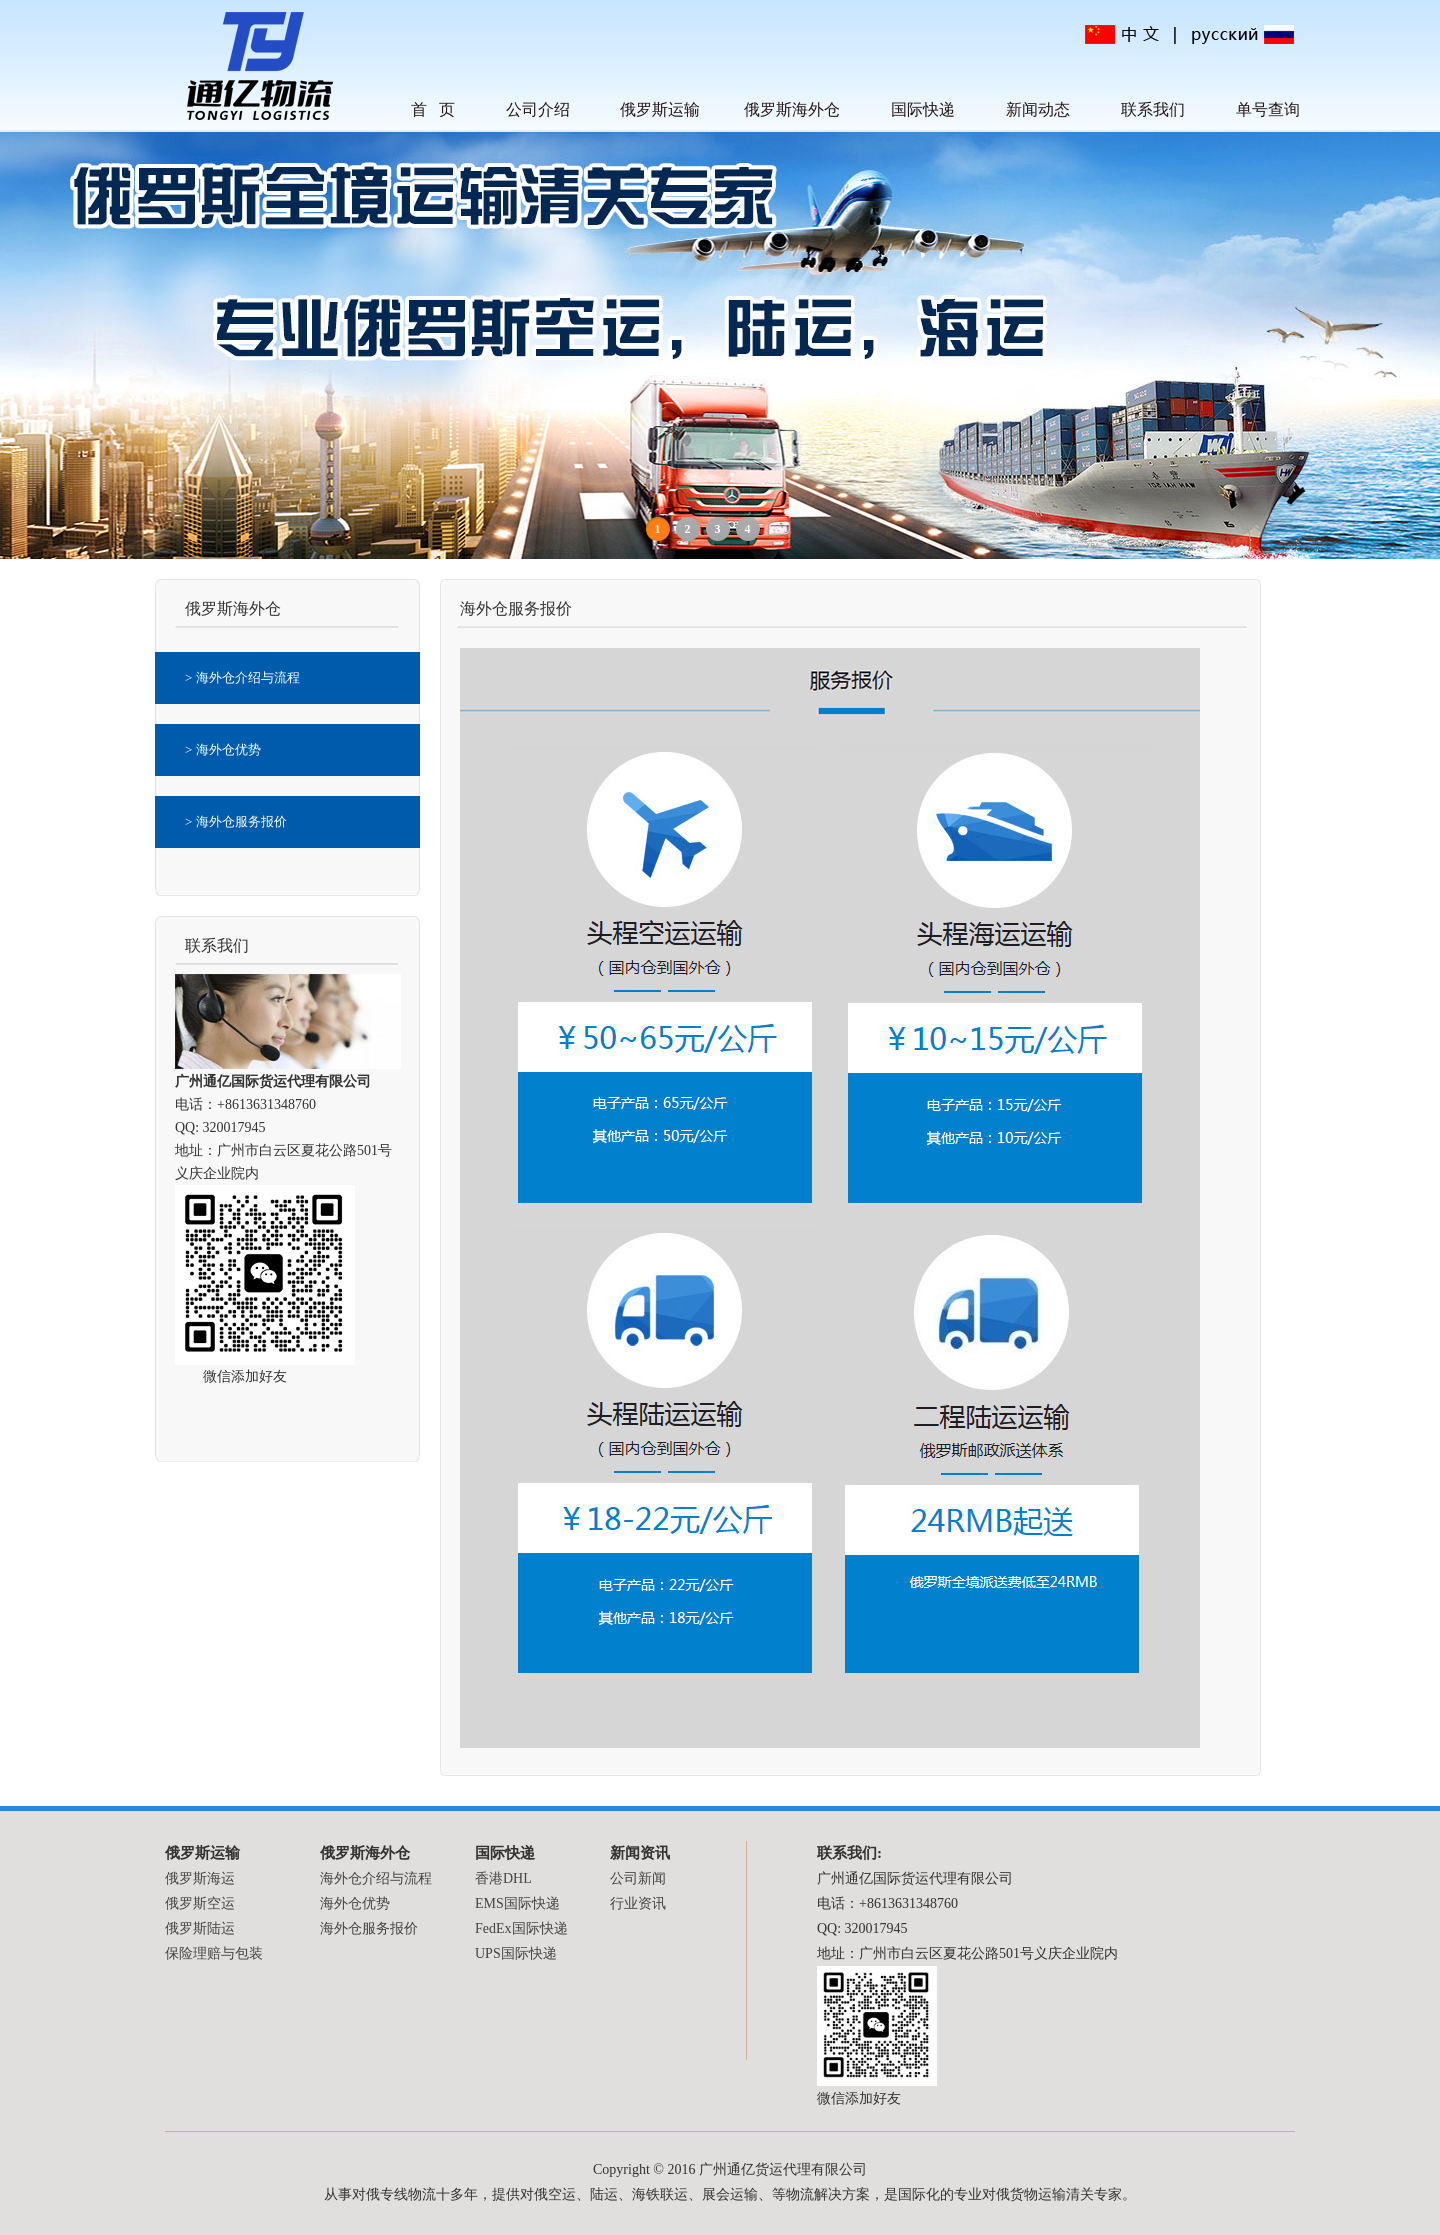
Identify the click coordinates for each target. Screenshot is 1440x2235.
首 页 (433, 109)
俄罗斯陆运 (200, 1928)
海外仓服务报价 (369, 1928)
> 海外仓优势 (223, 749)
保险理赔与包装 (214, 1953)
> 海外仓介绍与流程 (242, 677)
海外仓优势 (355, 1903)
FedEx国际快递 (521, 1928)
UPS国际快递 (516, 1953)
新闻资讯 (640, 1853)
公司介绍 (538, 109)
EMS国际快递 (517, 1903)
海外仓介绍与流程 (376, 1878)
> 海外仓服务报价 (236, 821)
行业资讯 (638, 1903)
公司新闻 (638, 1878)
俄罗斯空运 (200, 1903)
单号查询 (1268, 109)
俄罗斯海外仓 (792, 109)
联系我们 (1153, 109)
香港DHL (503, 1878)
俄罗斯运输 (660, 109)
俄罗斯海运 (200, 1878)
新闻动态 (1038, 109)
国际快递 (923, 109)
